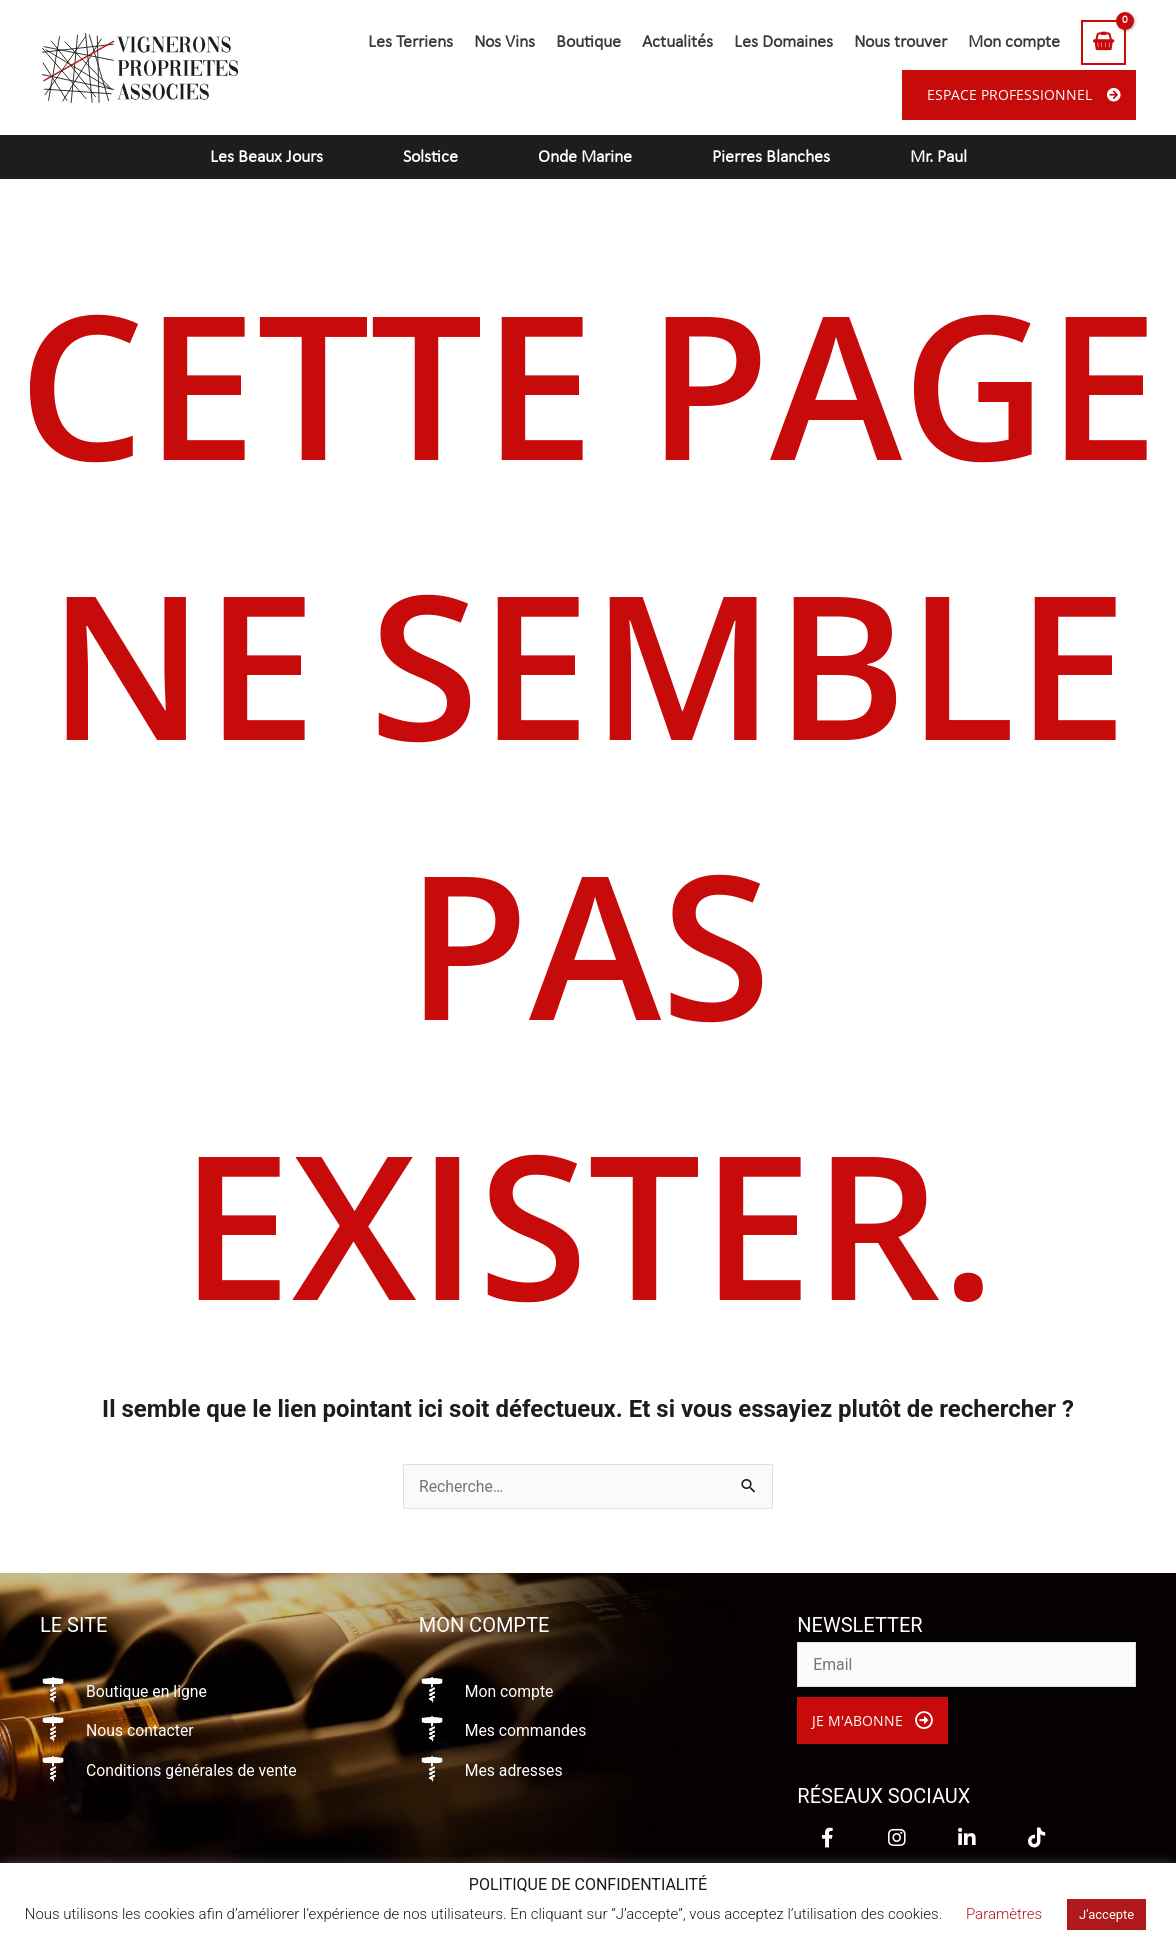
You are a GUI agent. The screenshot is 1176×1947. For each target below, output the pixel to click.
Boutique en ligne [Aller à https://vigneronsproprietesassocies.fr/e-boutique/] (147, 1691)
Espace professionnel (1009, 94)
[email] (966, 1664)
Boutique (588, 42)
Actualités (677, 42)
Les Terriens (410, 42)
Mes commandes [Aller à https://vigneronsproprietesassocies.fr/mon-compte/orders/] (527, 1730)
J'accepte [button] (1106, 1914)
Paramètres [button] (1004, 1914)
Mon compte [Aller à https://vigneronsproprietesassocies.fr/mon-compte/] (510, 1691)
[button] (872, 1721)
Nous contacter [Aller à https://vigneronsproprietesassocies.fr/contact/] (140, 1730)
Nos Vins (504, 42)
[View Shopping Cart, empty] (1103, 42)
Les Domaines (783, 42)
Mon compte (1014, 42)
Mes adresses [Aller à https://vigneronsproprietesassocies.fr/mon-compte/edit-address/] (514, 1770)
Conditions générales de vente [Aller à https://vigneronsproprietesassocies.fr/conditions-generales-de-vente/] (193, 1770)
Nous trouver (900, 42)
